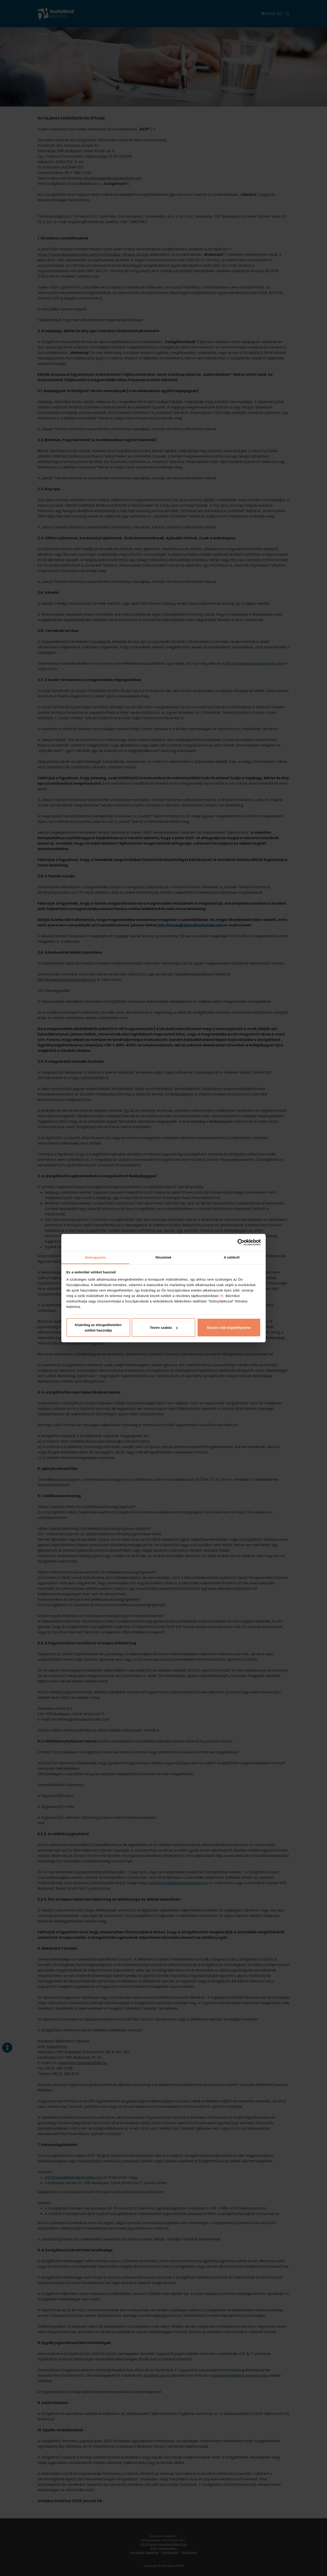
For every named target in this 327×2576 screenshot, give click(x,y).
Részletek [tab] (163, 1257)
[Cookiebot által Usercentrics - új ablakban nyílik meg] (241, 1242)
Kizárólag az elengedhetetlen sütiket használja (98, 1327)
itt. (222, 1295)
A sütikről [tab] (232, 1257)
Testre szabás (164, 1327)
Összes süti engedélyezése (229, 1327)
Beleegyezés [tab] (95, 1257)
